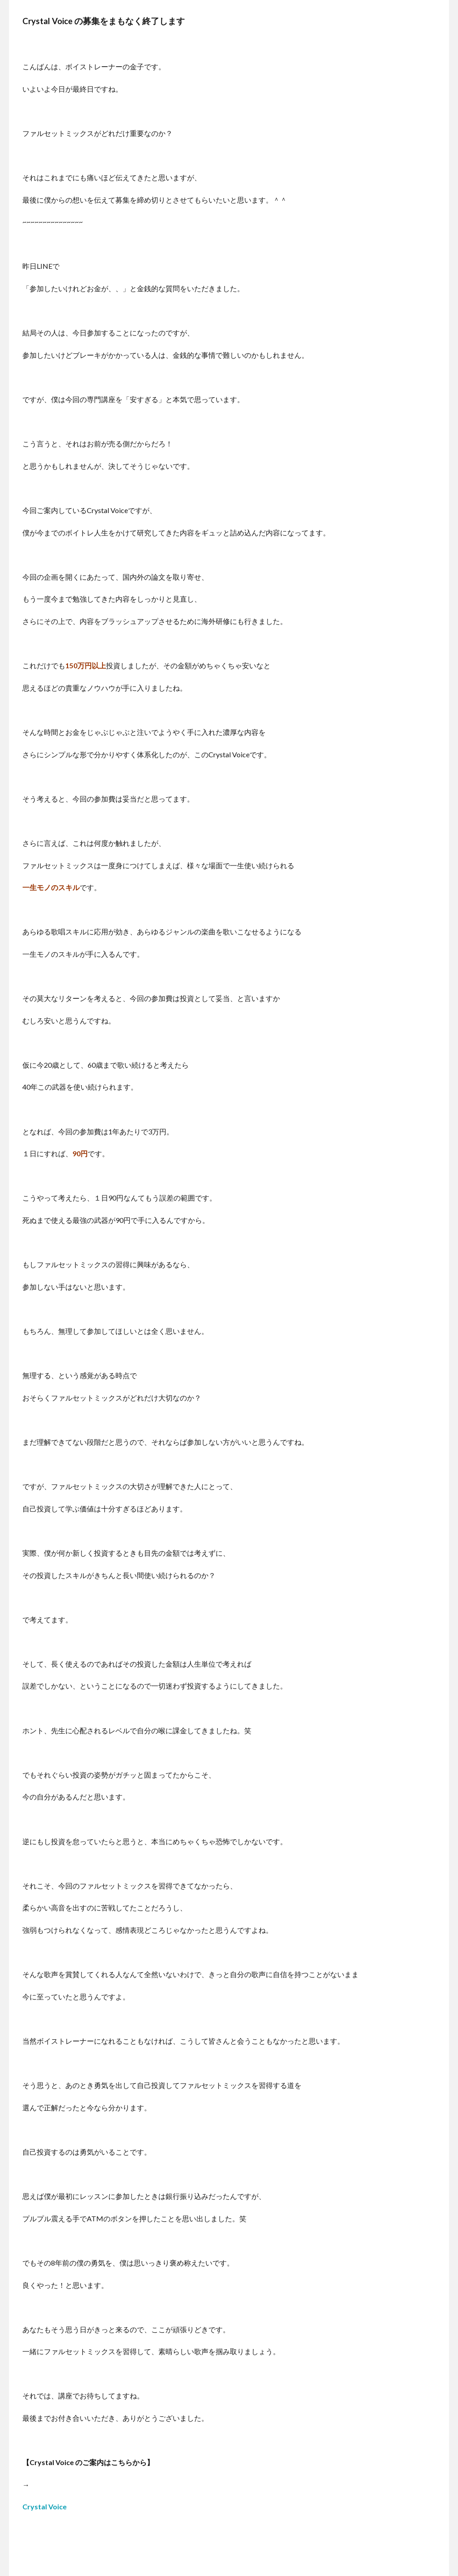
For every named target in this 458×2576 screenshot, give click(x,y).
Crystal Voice (44, 2506)
